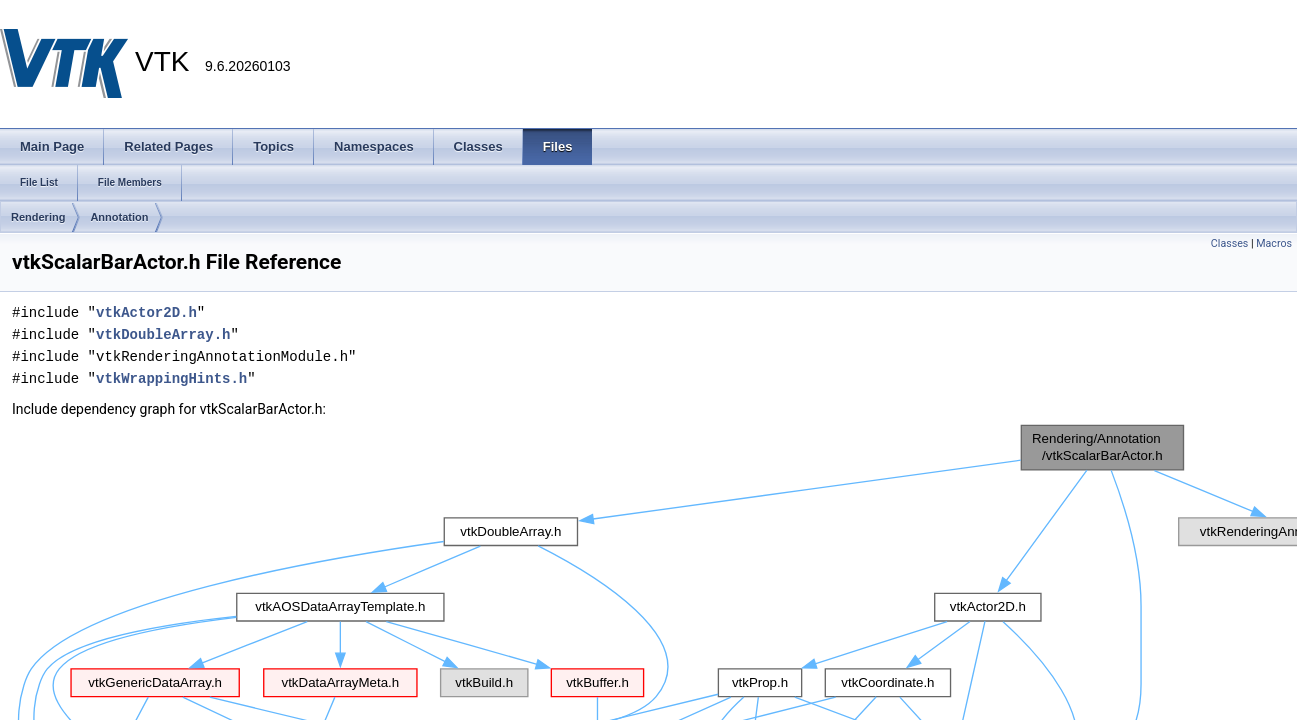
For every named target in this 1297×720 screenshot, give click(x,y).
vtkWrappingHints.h (171, 378)
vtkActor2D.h (146, 312)
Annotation (119, 217)
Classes (1229, 243)
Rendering (38, 217)
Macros (1274, 243)
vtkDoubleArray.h (163, 334)
